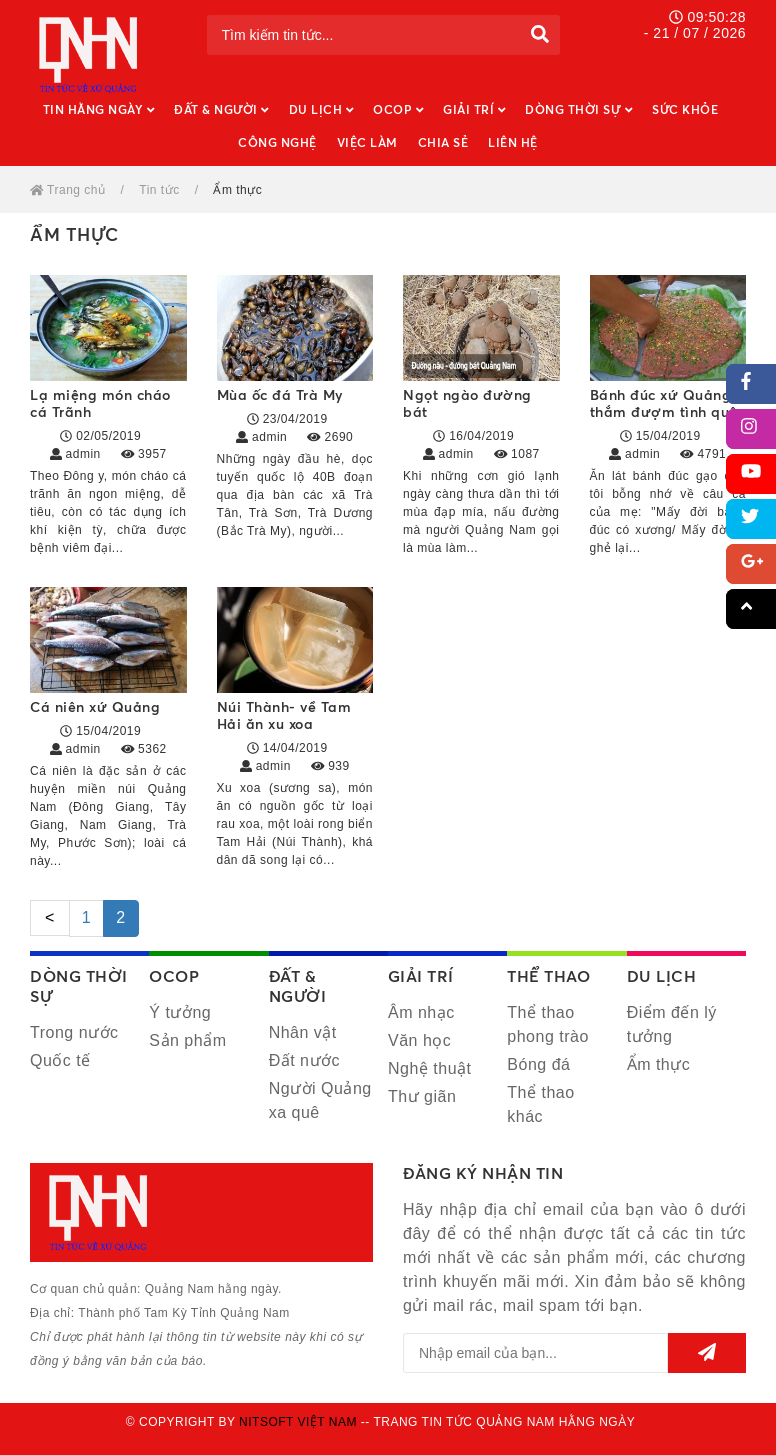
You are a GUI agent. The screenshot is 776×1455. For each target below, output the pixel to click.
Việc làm (367, 142)
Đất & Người (221, 109)
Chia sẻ (443, 142)
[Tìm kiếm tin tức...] (363, 35)
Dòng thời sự (578, 109)
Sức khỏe (685, 109)
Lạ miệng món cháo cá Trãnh (100, 403)
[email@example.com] (535, 1353)
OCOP (398, 109)
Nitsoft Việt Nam (298, 1422)
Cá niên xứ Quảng (95, 706)
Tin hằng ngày (99, 109)
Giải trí (474, 109)
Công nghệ (277, 142)
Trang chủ (68, 190)
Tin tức (159, 190)
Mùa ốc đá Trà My (280, 394)
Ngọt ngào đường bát (467, 403)
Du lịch (321, 109)
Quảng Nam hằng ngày (90, 54)
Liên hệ (513, 142)
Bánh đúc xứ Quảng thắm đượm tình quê (664, 403)
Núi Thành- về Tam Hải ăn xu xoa (284, 715)
